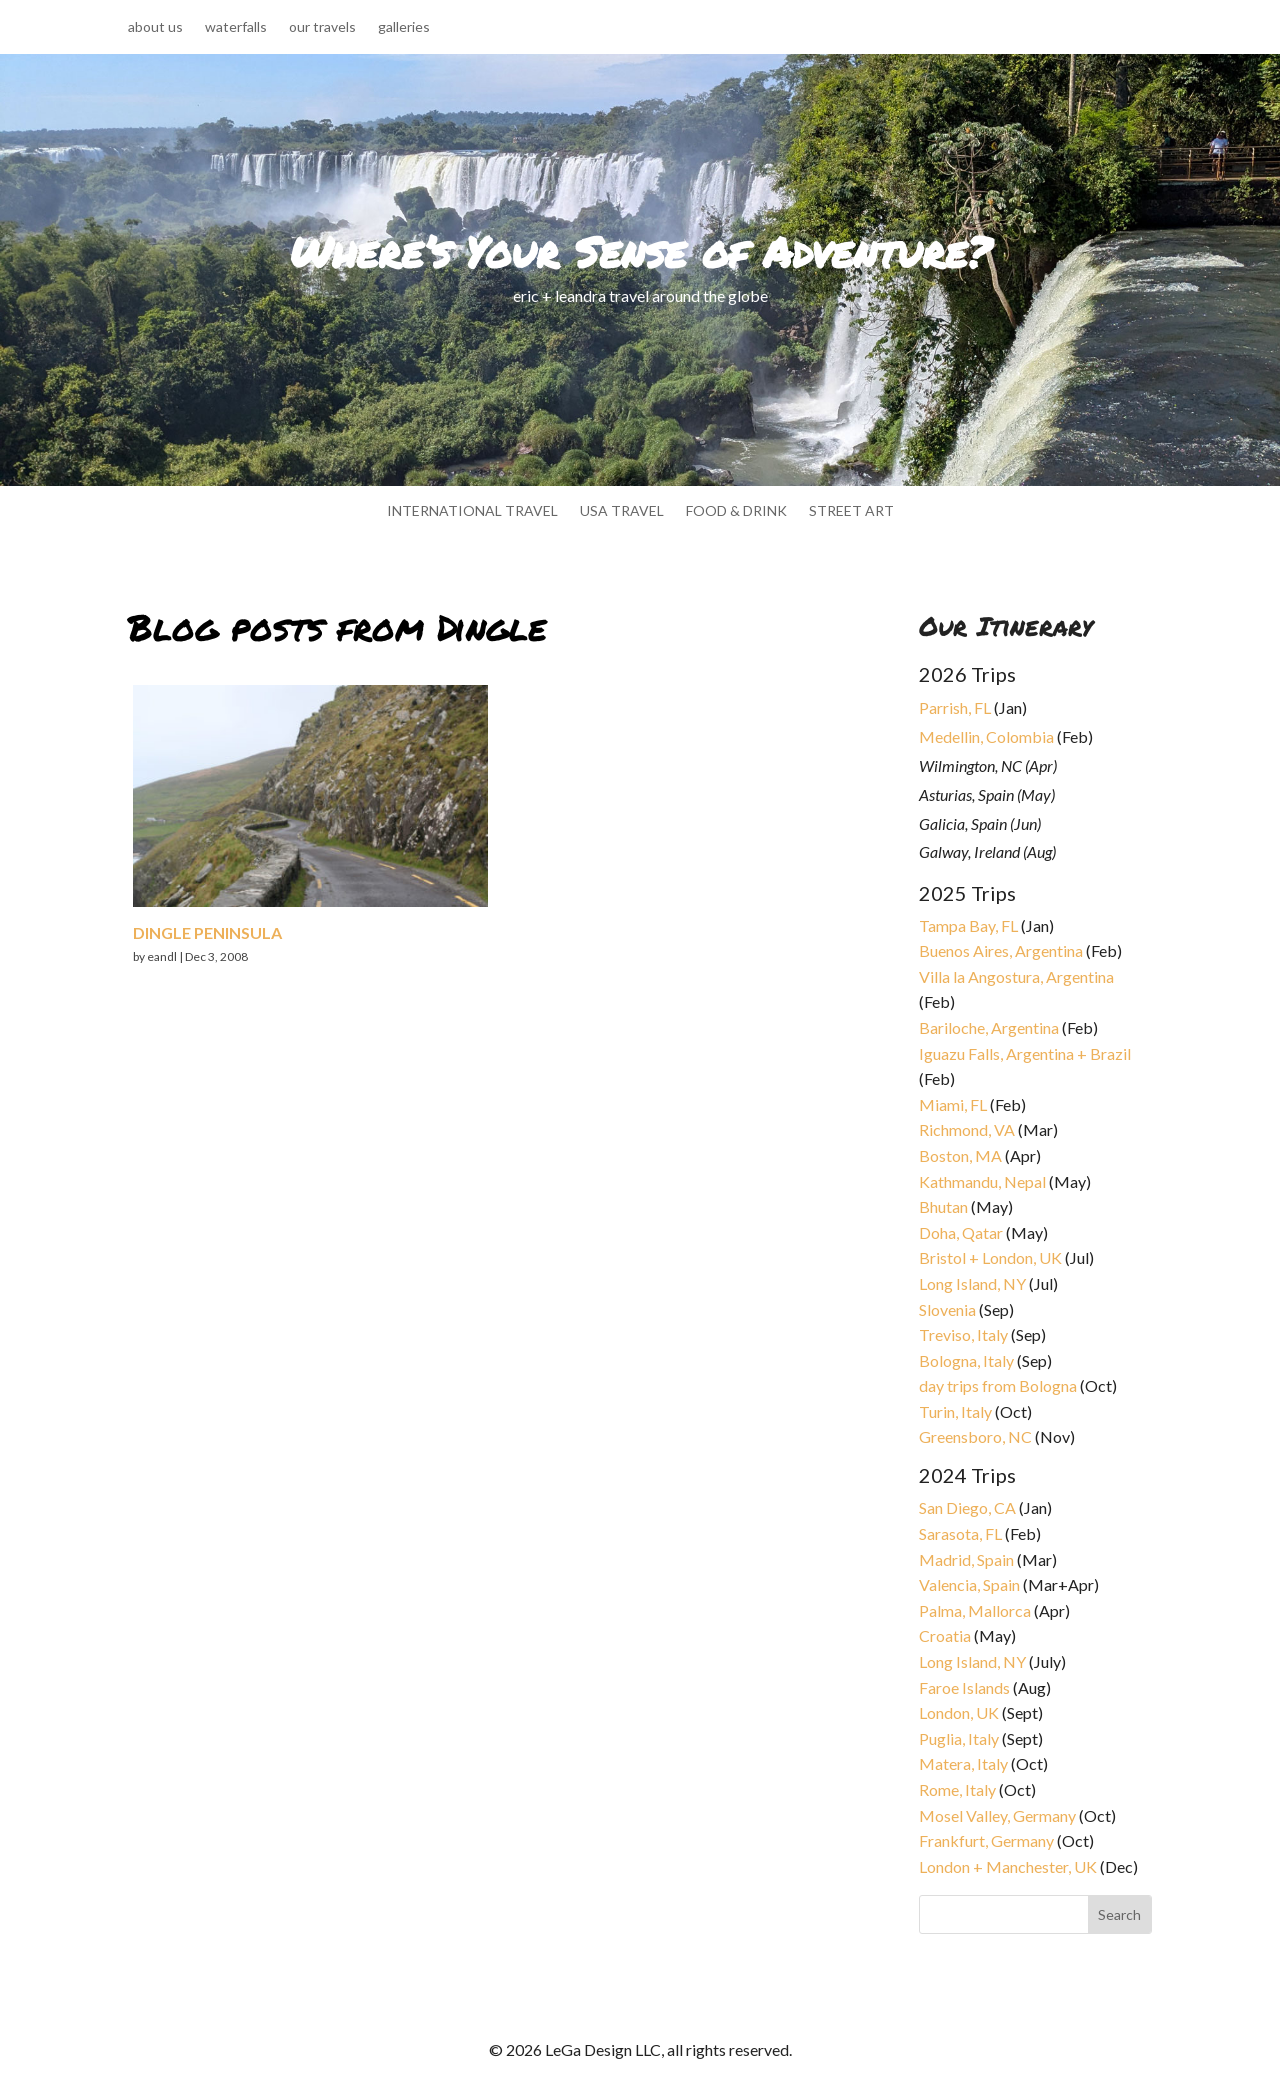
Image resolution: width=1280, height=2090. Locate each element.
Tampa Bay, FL (968, 925)
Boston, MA (960, 1155)
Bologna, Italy (966, 1360)
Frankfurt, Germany (986, 1840)
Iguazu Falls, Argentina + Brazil (1025, 1053)
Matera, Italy (963, 1763)
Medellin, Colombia (986, 736)
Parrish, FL (955, 707)
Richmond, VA (967, 1129)
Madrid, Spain (966, 1559)
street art (851, 511)
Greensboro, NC (975, 1436)
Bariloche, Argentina (989, 1027)
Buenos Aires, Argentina (1001, 950)
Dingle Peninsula (207, 932)
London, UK (959, 1712)
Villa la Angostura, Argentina (1016, 976)
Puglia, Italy (959, 1738)
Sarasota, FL (960, 1533)
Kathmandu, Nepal (982, 1181)
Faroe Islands (964, 1687)
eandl (162, 956)
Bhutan (943, 1206)
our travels (322, 27)
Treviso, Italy (963, 1334)
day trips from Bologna (998, 1385)
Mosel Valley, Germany (997, 1815)
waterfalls (236, 27)
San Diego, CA (967, 1507)
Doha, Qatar (961, 1232)
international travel (472, 511)
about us (155, 27)
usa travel (622, 511)
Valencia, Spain (969, 1584)
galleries (404, 27)
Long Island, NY (972, 1283)
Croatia (945, 1635)
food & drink (736, 511)
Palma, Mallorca (975, 1610)
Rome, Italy (957, 1789)
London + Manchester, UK (1009, 1866)
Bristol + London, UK (990, 1257)
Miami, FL (953, 1104)
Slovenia (947, 1309)
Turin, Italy (955, 1411)
